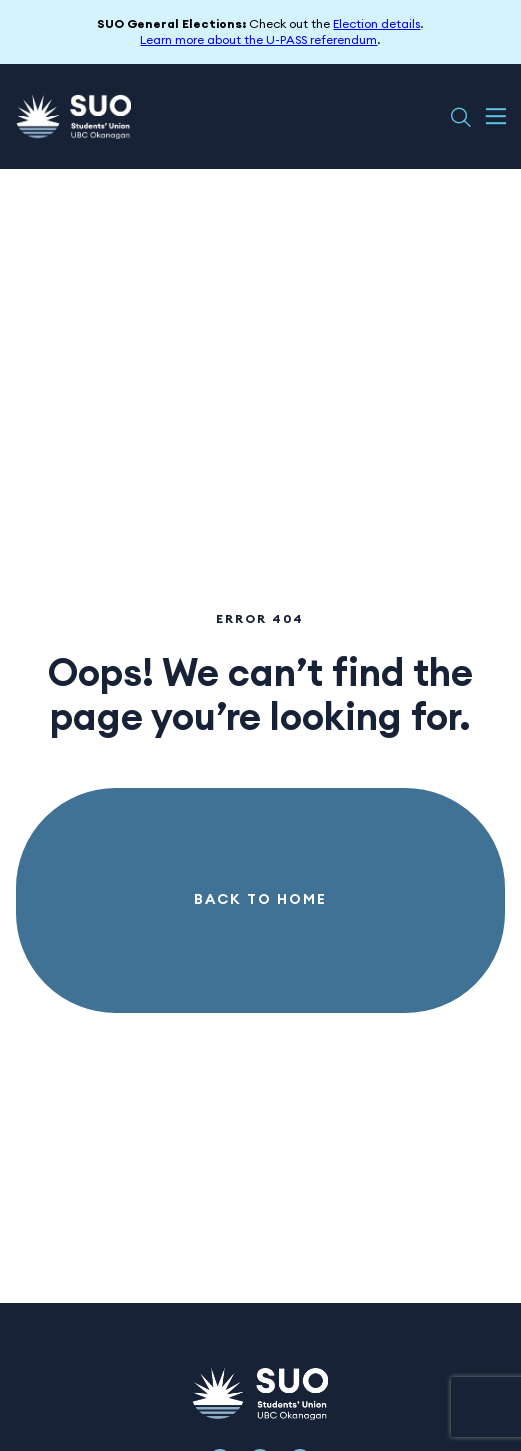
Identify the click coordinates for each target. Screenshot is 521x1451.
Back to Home (260, 900)
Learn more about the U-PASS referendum (258, 40)
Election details (376, 24)
